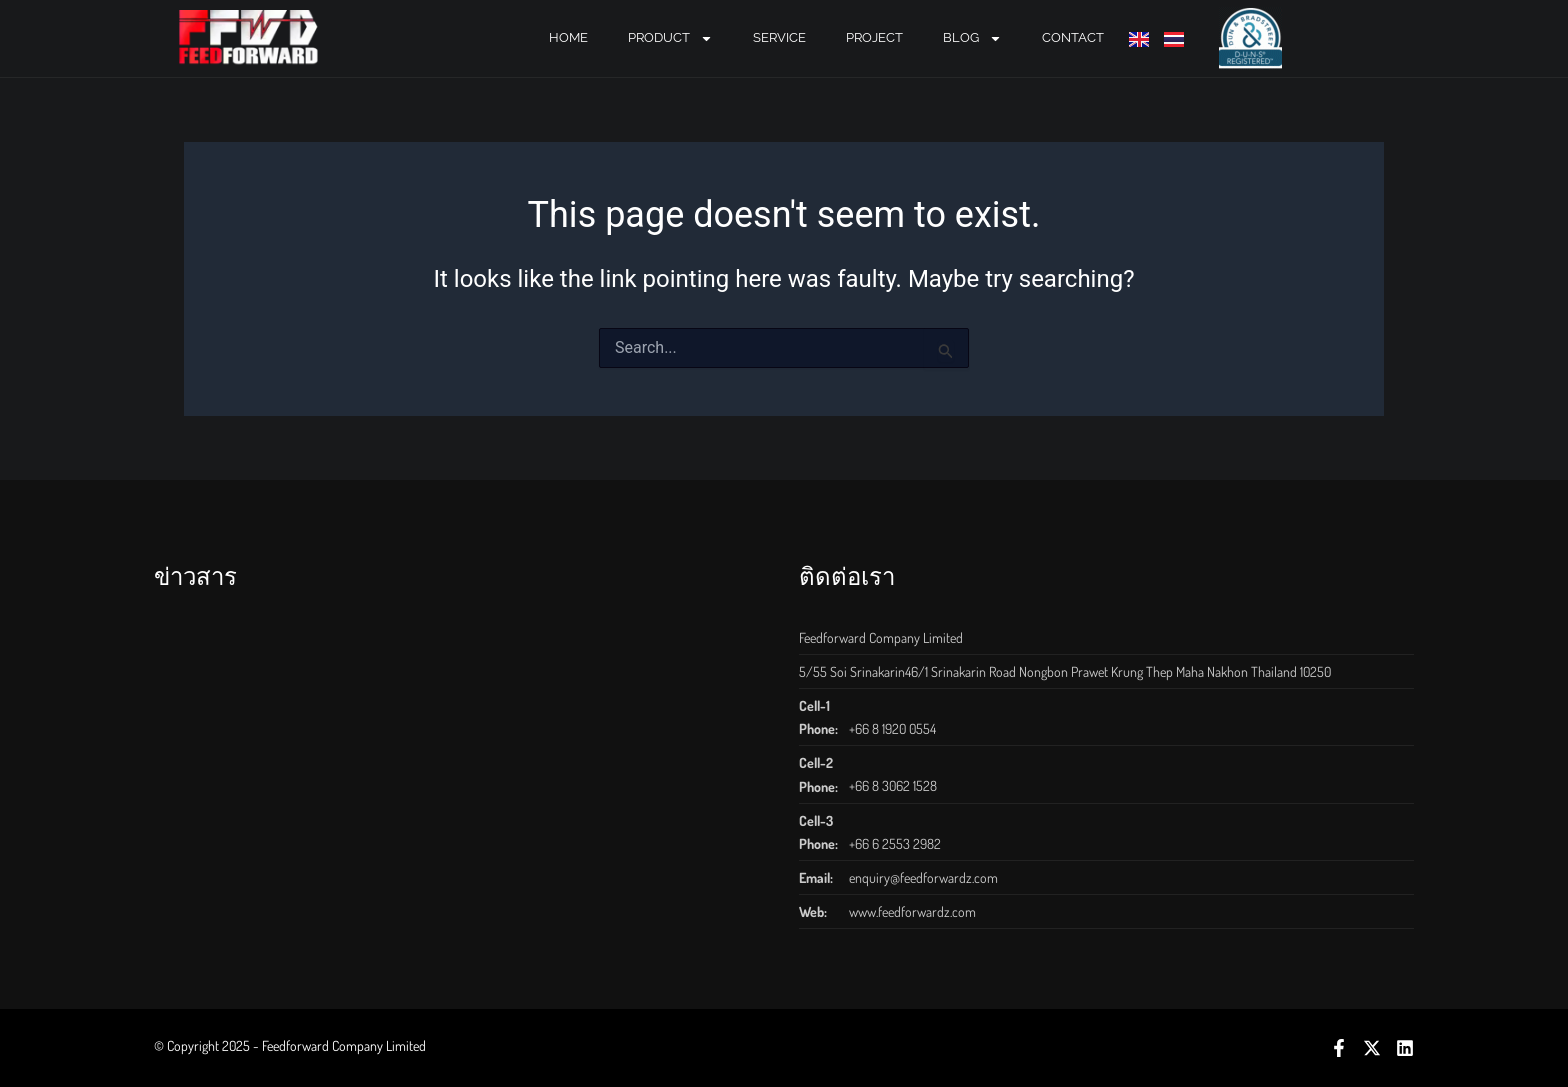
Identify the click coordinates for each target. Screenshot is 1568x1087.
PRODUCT (670, 38)
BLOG (972, 38)
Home (568, 37)
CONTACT (1073, 37)
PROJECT (874, 37)
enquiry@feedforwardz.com (923, 877)
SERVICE (779, 37)
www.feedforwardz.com (912, 911)
